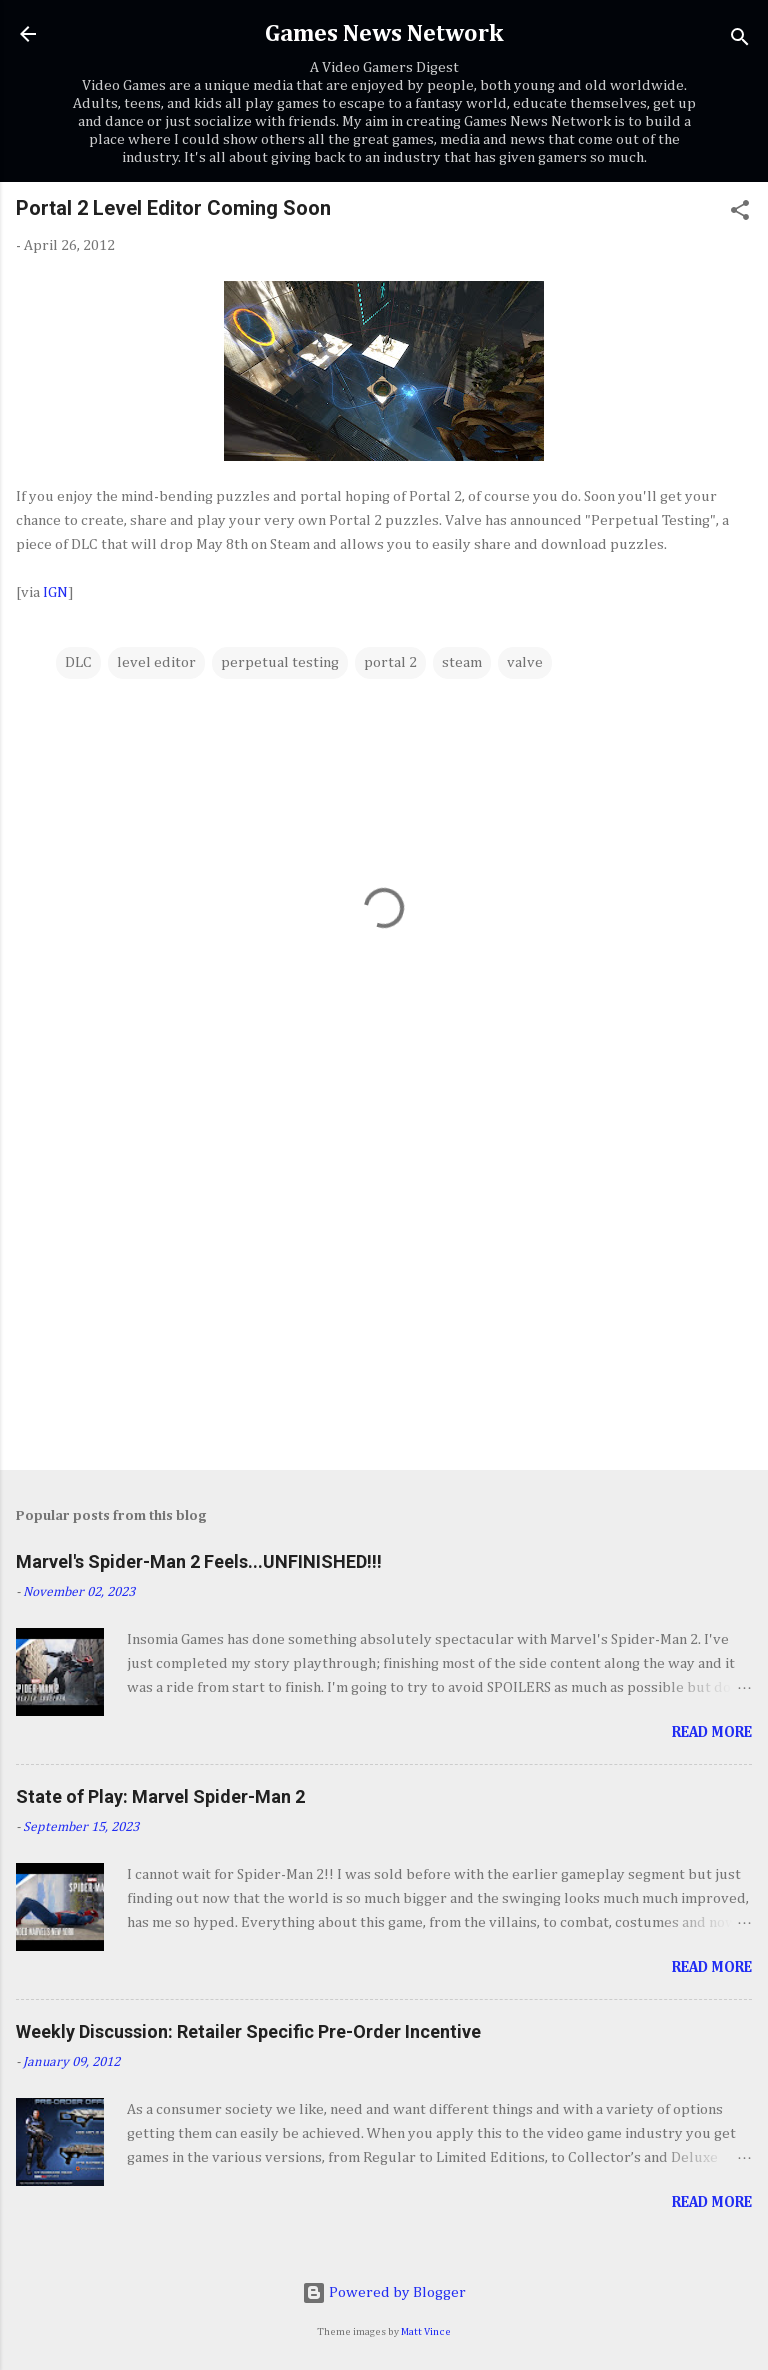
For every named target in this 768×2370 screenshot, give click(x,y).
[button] (740, 214)
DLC (78, 662)
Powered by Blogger (384, 2292)
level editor (156, 662)
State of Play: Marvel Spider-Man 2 (160, 1796)
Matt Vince (426, 2332)
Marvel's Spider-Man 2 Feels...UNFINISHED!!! (199, 1561)
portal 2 (390, 662)
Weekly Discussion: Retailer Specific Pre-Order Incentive (248, 2031)
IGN (55, 592)
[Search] (740, 40)
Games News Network (384, 34)
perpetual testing (280, 662)
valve (525, 662)
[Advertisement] (384, 1298)
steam (462, 662)
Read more (712, 1732)
